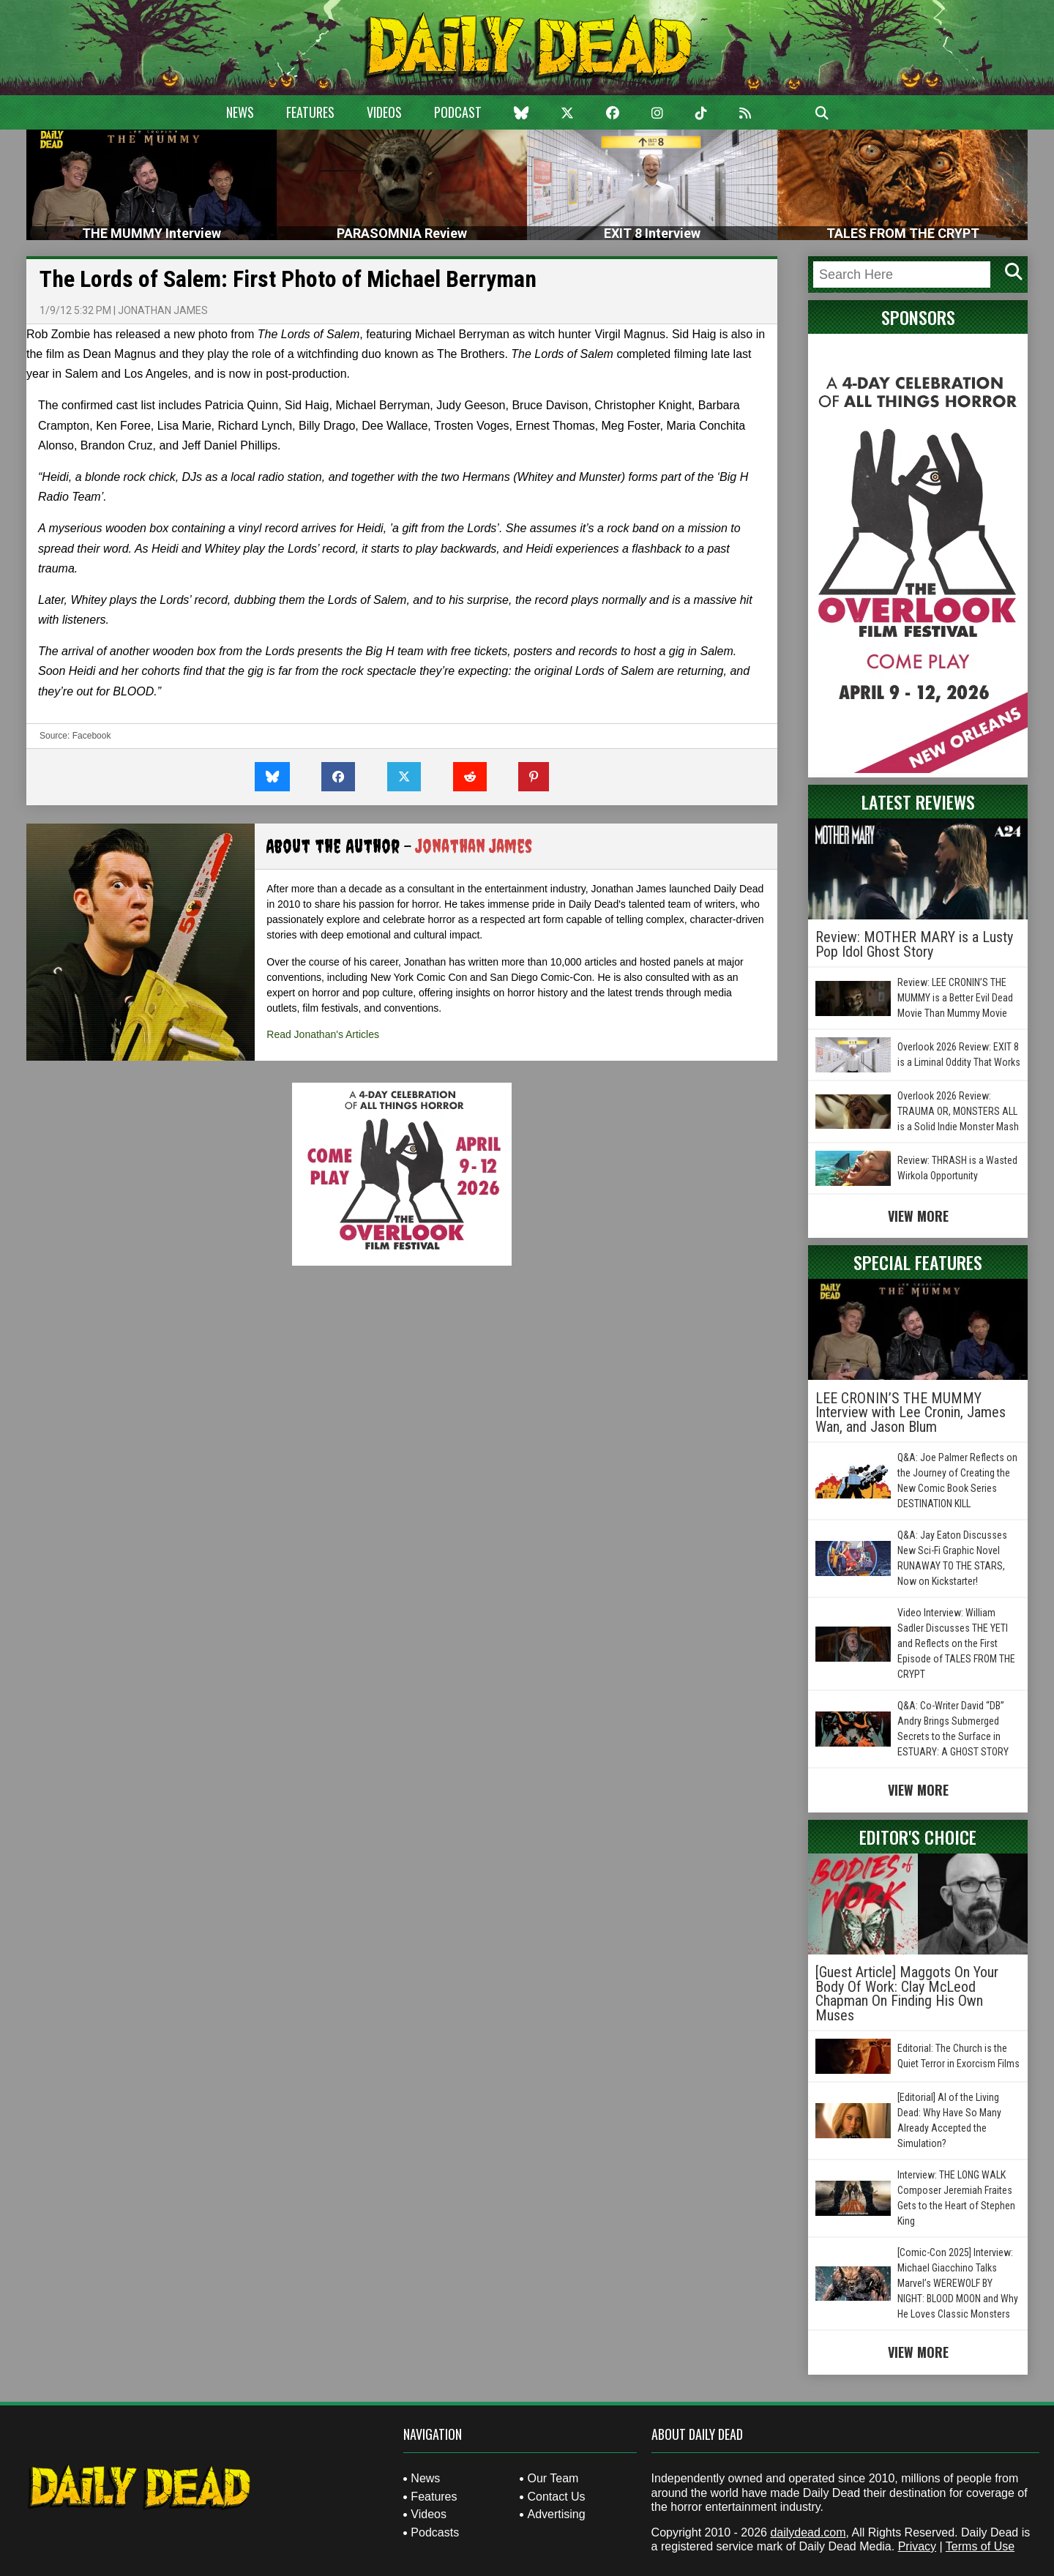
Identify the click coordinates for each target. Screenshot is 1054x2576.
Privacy (917, 2546)
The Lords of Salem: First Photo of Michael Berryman (288, 279)
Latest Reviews (918, 801)
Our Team (552, 2478)
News (240, 112)
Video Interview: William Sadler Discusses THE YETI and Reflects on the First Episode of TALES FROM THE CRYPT (956, 1643)
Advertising (556, 2514)
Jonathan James (163, 310)
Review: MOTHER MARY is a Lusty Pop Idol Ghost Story (914, 944)
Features (310, 112)
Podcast (458, 112)
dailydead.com (807, 2532)
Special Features (917, 1262)
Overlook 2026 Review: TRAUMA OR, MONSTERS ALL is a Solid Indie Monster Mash (958, 1111)
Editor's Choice (917, 1836)
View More (918, 1215)
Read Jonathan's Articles (322, 1034)
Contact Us (556, 2496)
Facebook (91, 736)
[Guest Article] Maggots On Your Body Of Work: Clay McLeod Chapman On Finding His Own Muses (906, 1993)
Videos (384, 112)
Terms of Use (980, 2546)
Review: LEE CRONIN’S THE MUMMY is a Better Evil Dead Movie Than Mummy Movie (955, 998)
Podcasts (435, 2532)
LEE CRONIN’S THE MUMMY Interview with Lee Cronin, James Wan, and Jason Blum (910, 1412)
